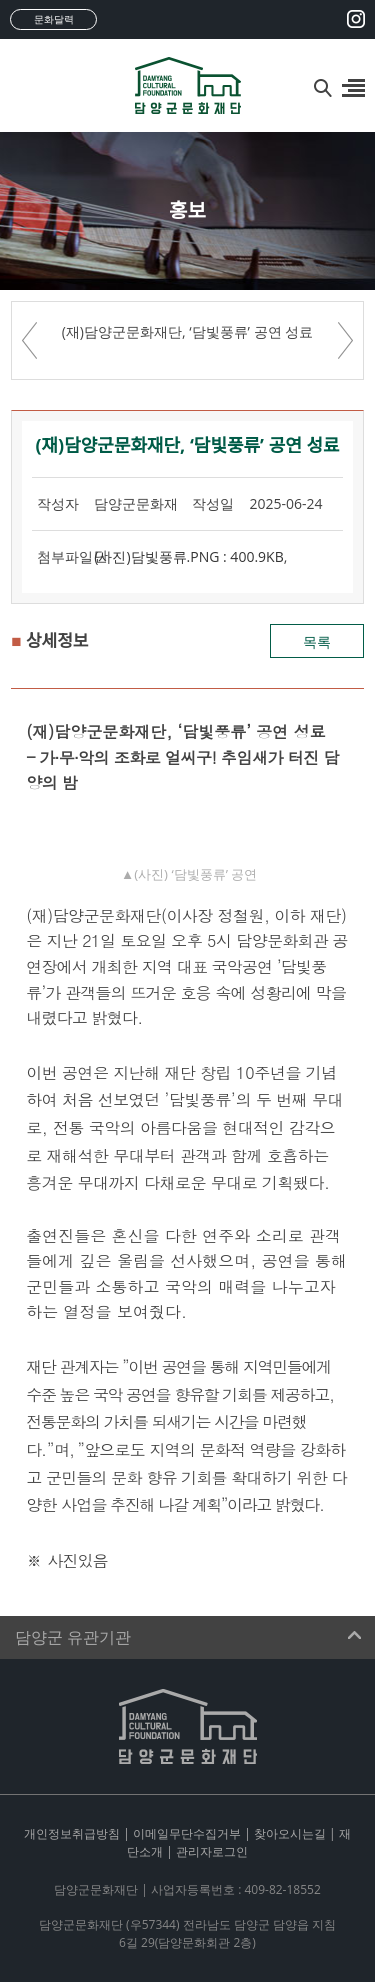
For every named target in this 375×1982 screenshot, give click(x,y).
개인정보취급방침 (72, 1833)
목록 (317, 641)
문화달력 (54, 19)
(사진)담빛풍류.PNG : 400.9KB (188, 556)
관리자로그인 (212, 1851)
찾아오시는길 (290, 1833)
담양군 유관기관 (73, 1637)
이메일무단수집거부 (187, 1833)
